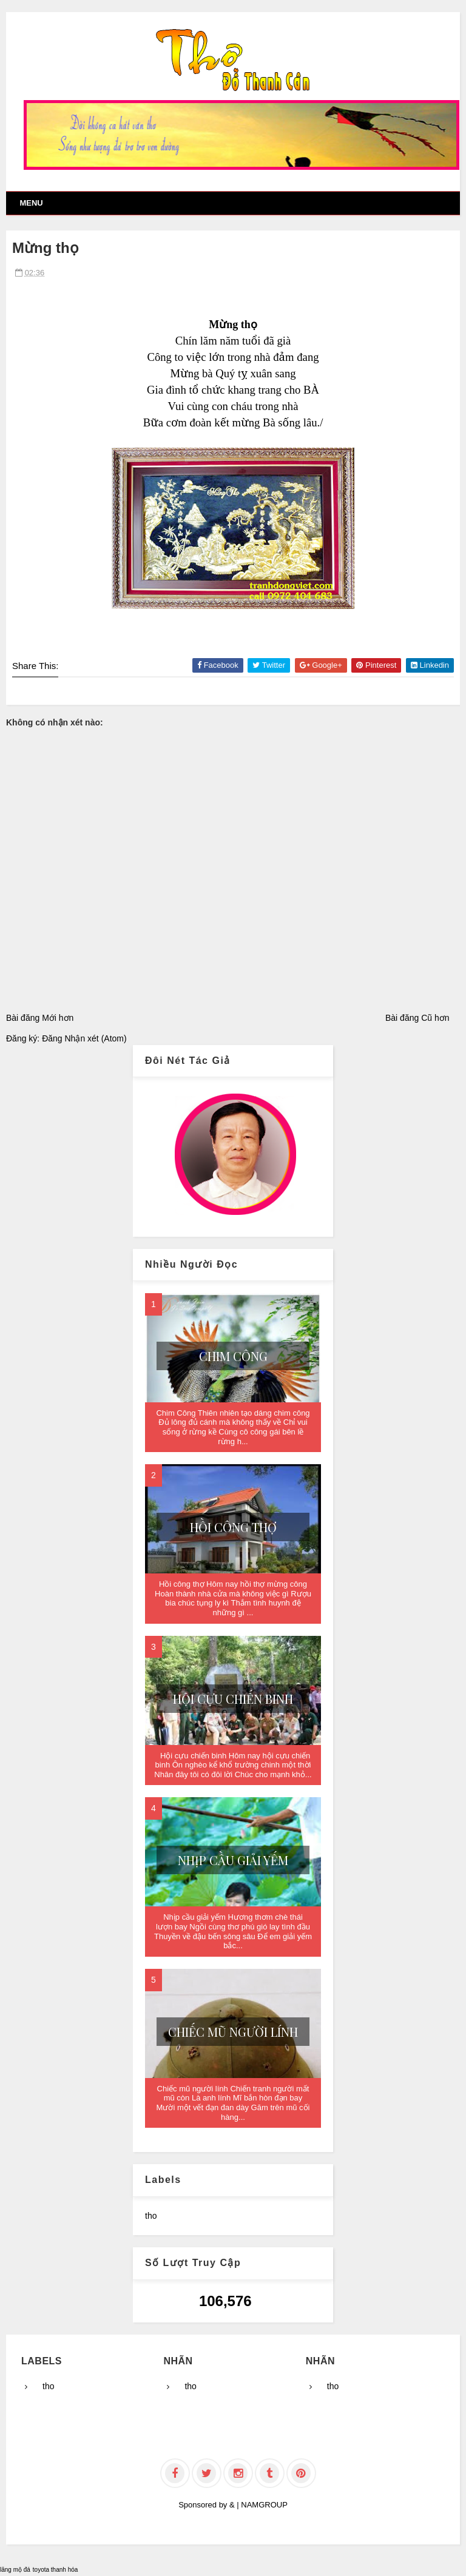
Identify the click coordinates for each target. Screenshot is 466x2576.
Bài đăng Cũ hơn (417, 1018)
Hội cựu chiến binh (233, 1698)
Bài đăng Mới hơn (39, 1018)
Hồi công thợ (233, 1527)
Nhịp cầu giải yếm (233, 1860)
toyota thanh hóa (55, 2569)
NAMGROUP (264, 2504)
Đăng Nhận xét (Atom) (84, 1038)
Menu (30, 202)
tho (151, 2216)
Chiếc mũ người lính (233, 2031)
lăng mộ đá (15, 2569)
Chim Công (233, 1356)
